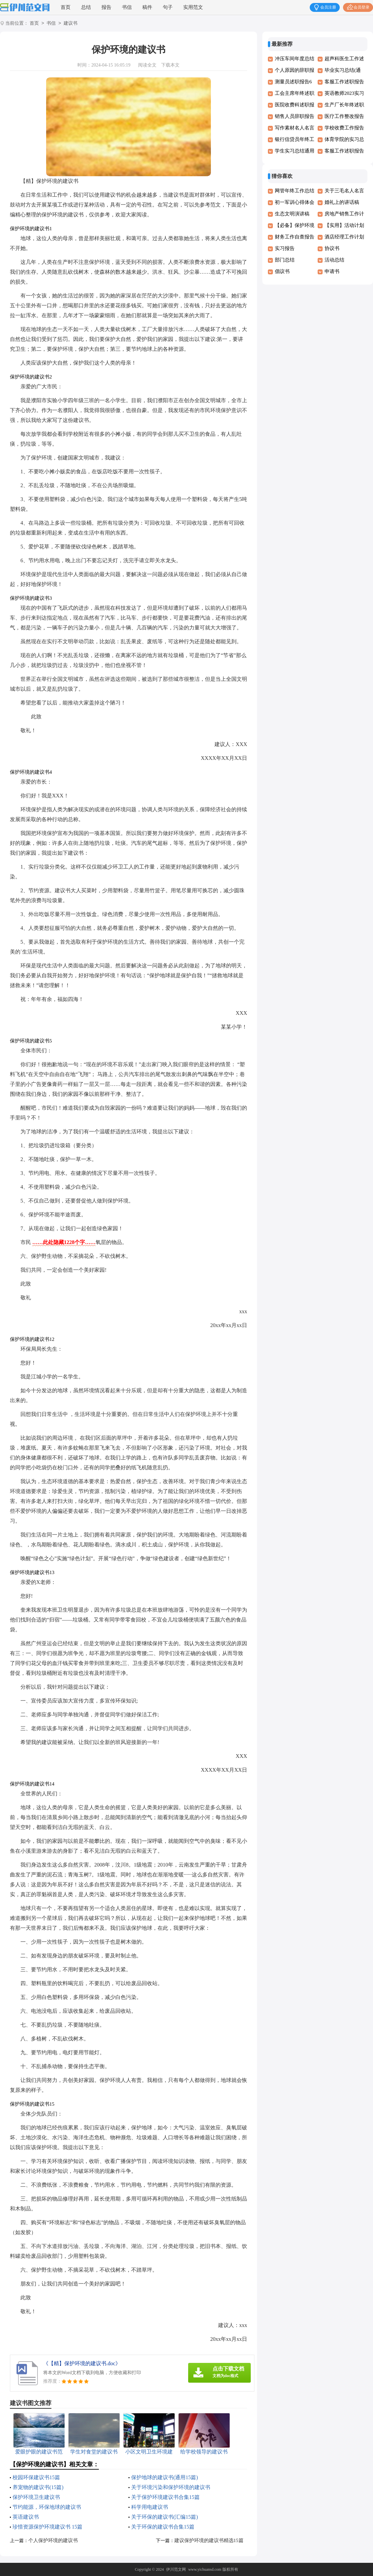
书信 (127, 7)
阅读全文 (147, 65)
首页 (66, 7)
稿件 (147, 7)
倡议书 (282, 271)
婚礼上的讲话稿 (342, 202)
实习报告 (285, 248)
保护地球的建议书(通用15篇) (164, 2477)
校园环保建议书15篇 (36, 2477)
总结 (86, 7)
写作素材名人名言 (294, 127)
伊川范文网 (176, 2569)
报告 (106, 7)
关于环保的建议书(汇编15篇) (164, 2517)
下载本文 (170, 65)
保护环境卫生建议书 (36, 2497)
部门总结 (285, 260)
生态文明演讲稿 (292, 213)
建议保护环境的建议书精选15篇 (209, 2540)
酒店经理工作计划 (344, 236)
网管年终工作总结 (294, 190)
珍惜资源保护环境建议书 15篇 (47, 2527)
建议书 (70, 23)
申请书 (332, 271)
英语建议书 (26, 2517)
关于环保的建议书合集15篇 (162, 2527)
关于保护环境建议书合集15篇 (165, 2497)
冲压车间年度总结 (294, 58)
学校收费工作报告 (344, 127)
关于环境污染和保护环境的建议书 (170, 2487)
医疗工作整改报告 (344, 116)
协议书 (332, 248)
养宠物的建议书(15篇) (38, 2487)
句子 (168, 7)
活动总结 (334, 260)
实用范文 (193, 7)
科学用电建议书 (149, 2507)
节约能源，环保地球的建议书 (47, 2507)
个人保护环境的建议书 (53, 2540)
